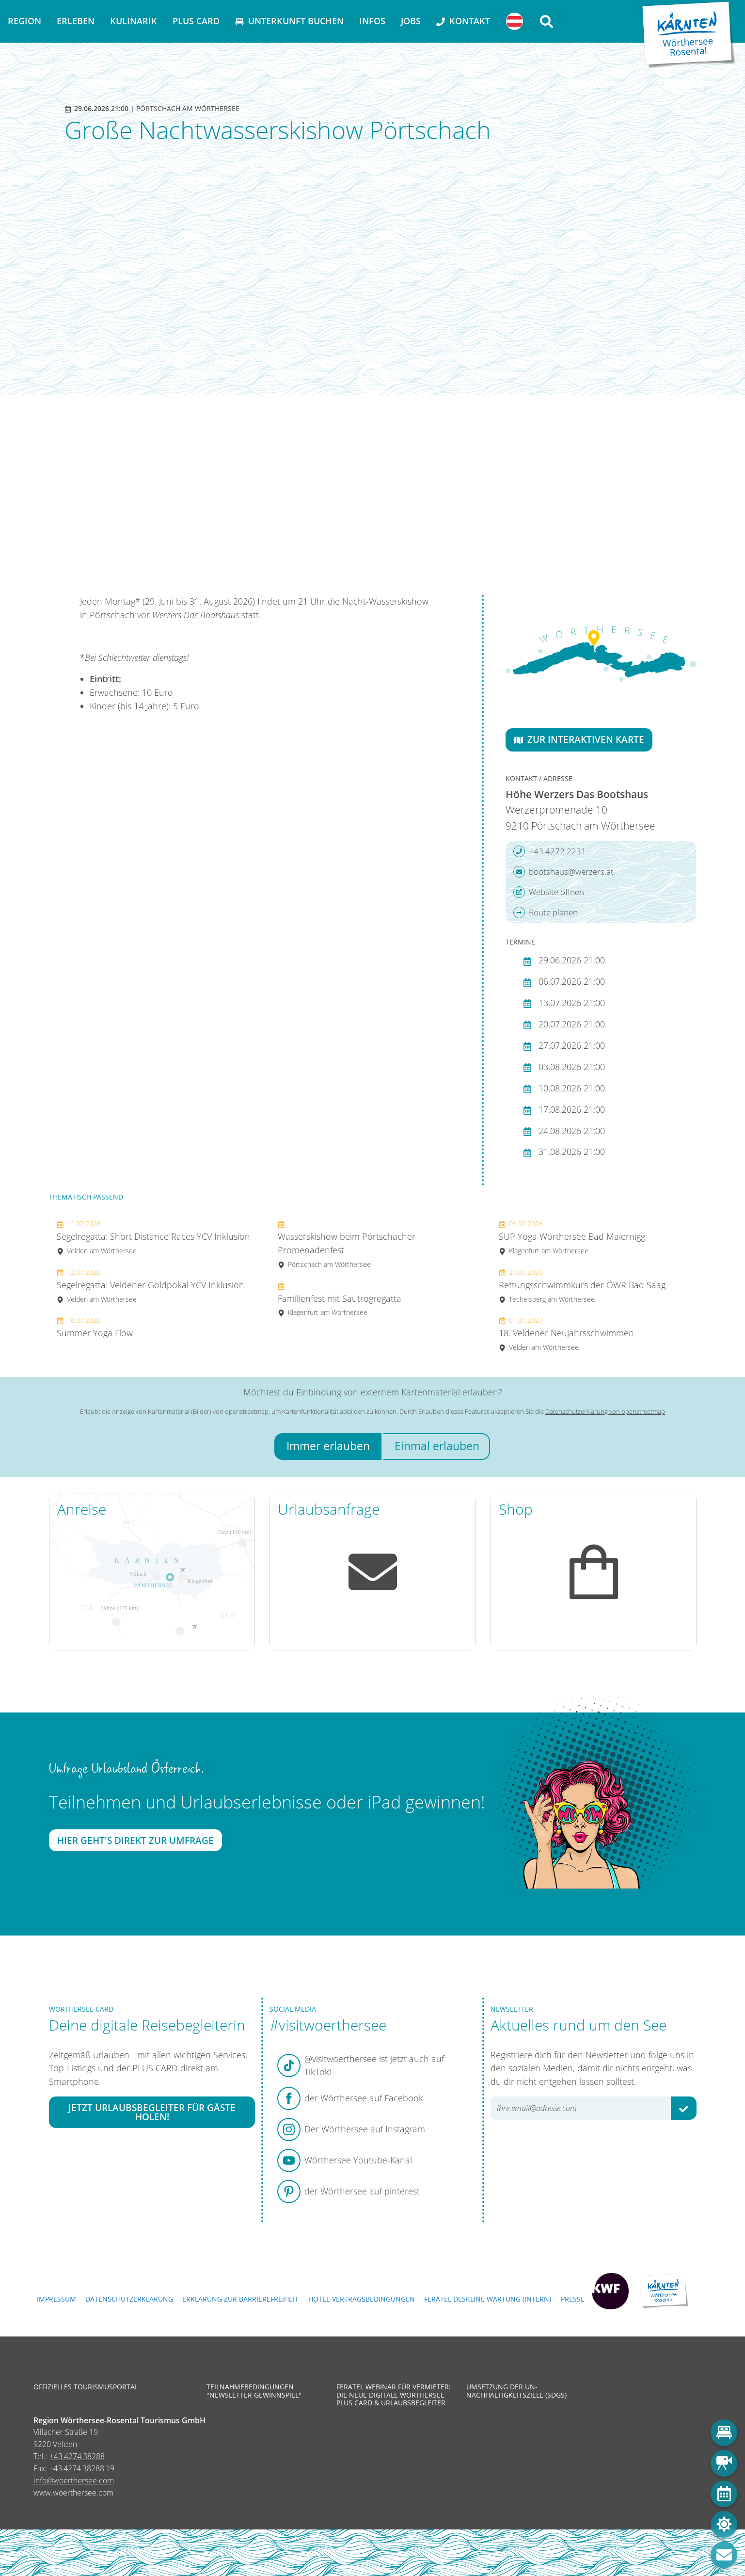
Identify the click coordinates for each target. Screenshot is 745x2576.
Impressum (56, 2299)
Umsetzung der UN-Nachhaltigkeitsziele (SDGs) (516, 2391)
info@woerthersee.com (73, 2480)
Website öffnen (548, 892)
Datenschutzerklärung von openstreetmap (605, 1411)
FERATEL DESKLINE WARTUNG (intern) (487, 2299)
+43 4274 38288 (77, 2456)
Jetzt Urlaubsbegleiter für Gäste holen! (152, 2112)
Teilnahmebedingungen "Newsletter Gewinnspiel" (253, 2391)
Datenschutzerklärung (129, 2299)
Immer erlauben (328, 1446)
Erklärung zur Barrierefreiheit (240, 2299)
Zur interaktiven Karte (579, 739)
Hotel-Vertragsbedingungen (361, 2299)
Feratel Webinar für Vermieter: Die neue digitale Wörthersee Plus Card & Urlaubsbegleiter (393, 2395)
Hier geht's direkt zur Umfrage (135, 1840)
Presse (573, 2299)
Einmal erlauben (437, 1446)
